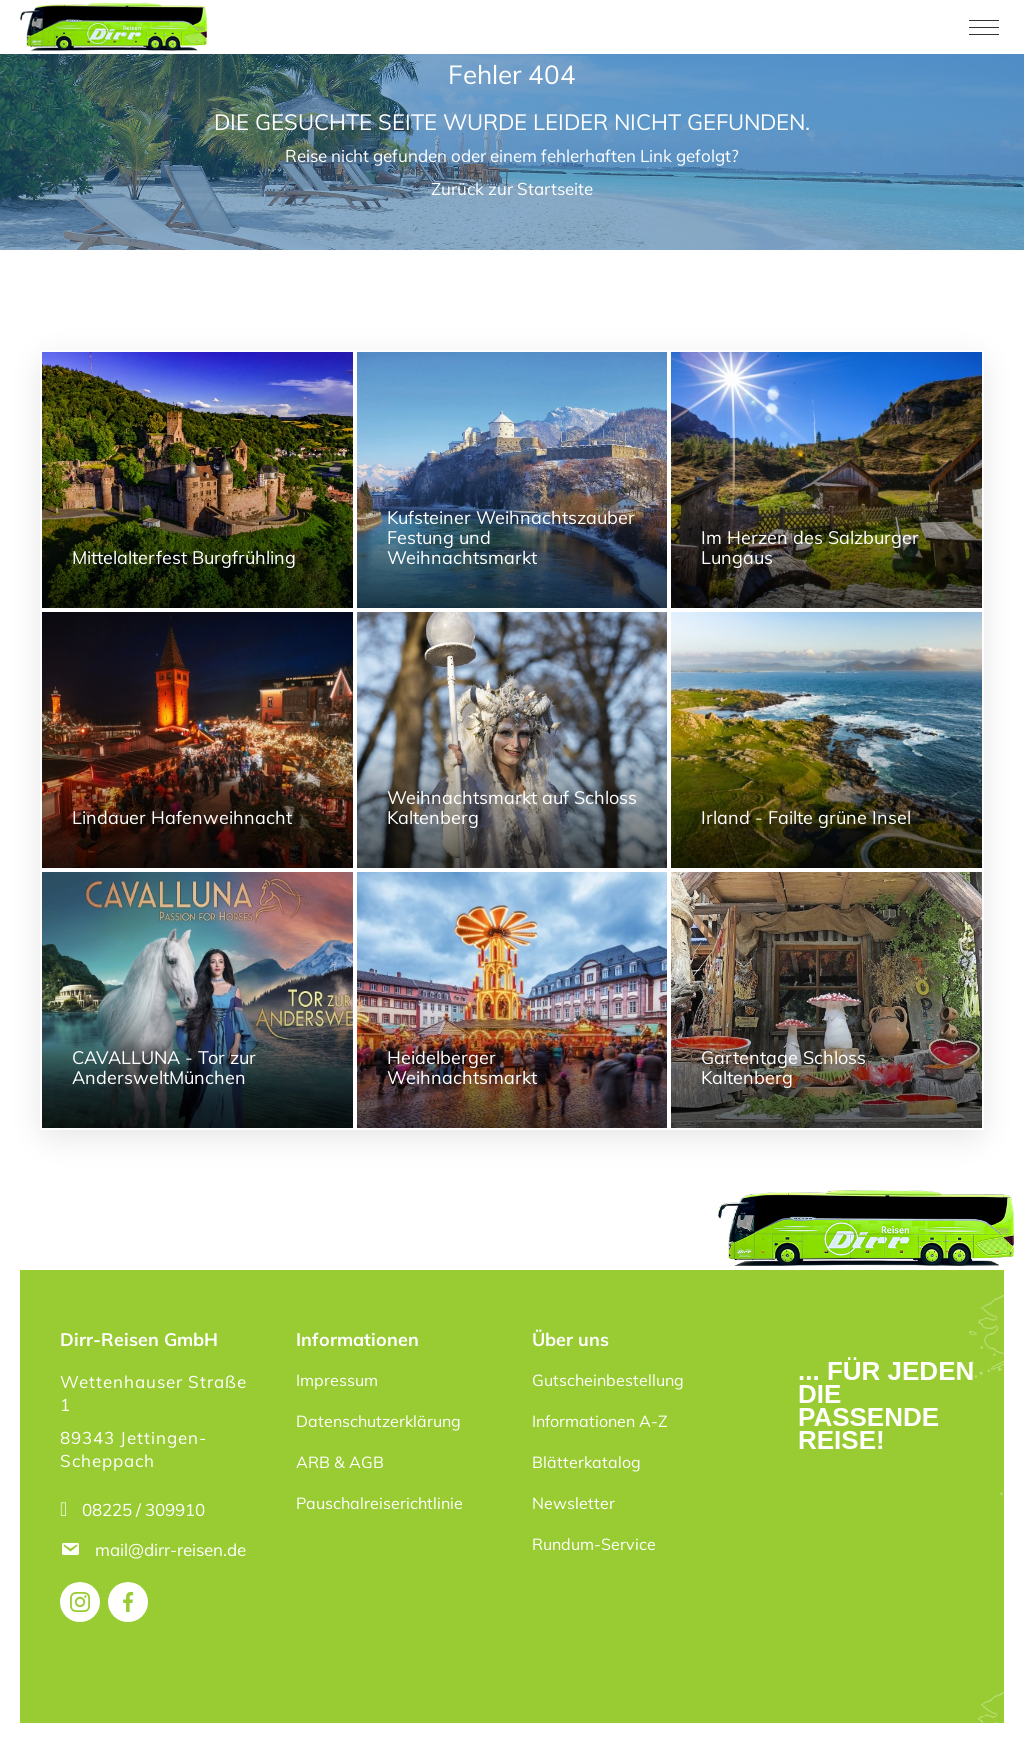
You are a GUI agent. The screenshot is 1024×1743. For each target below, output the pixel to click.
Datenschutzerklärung (378, 1421)
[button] (44, 1699)
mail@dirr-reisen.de (172, 1549)
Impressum (337, 1380)
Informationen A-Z (600, 1421)
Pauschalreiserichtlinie (379, 1503)
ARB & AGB (340, 1462)
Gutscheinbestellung (608, 1380)
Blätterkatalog (586, 1462)
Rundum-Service (594, 1544)
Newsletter (573, 1503)
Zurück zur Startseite (512, 188)
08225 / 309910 (143, 1509)
